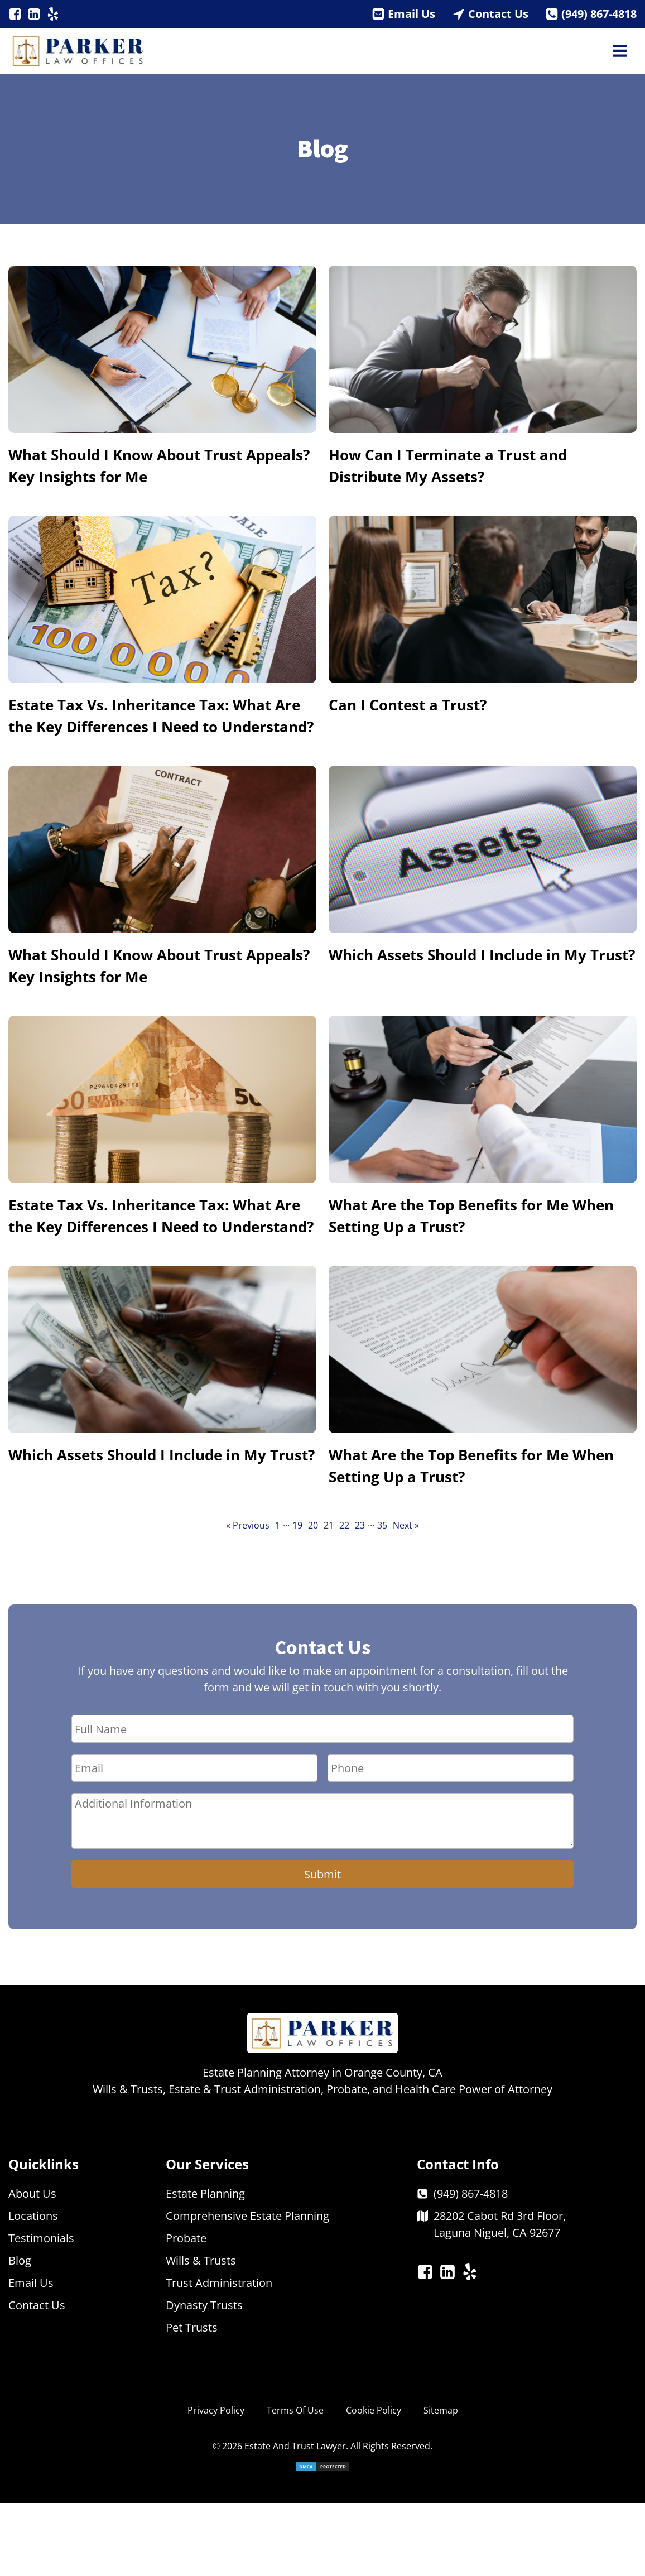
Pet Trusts (192, 2327)
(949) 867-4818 (599, 13)
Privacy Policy (215, 2410)
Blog (19, 2260)
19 (297, 1525)
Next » (406, 1525)
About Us (32, 2193)
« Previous (247, 1525)
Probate (186, 2238)
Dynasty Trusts (204, 2305)
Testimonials (41, 2238)
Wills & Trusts (201, 2260)
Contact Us (498, 13)
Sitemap (440, 2410)
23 (360, 1525)
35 (382, 1525)
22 (344, 1525)
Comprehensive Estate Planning (247, 2215)
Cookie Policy (373, 2410)
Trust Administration (219, 2282)
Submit (322, 1874)
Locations (33, 2215)
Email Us (411, 13)
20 (313, 1525)
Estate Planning (205, 2193)
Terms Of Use (295, 2410)
